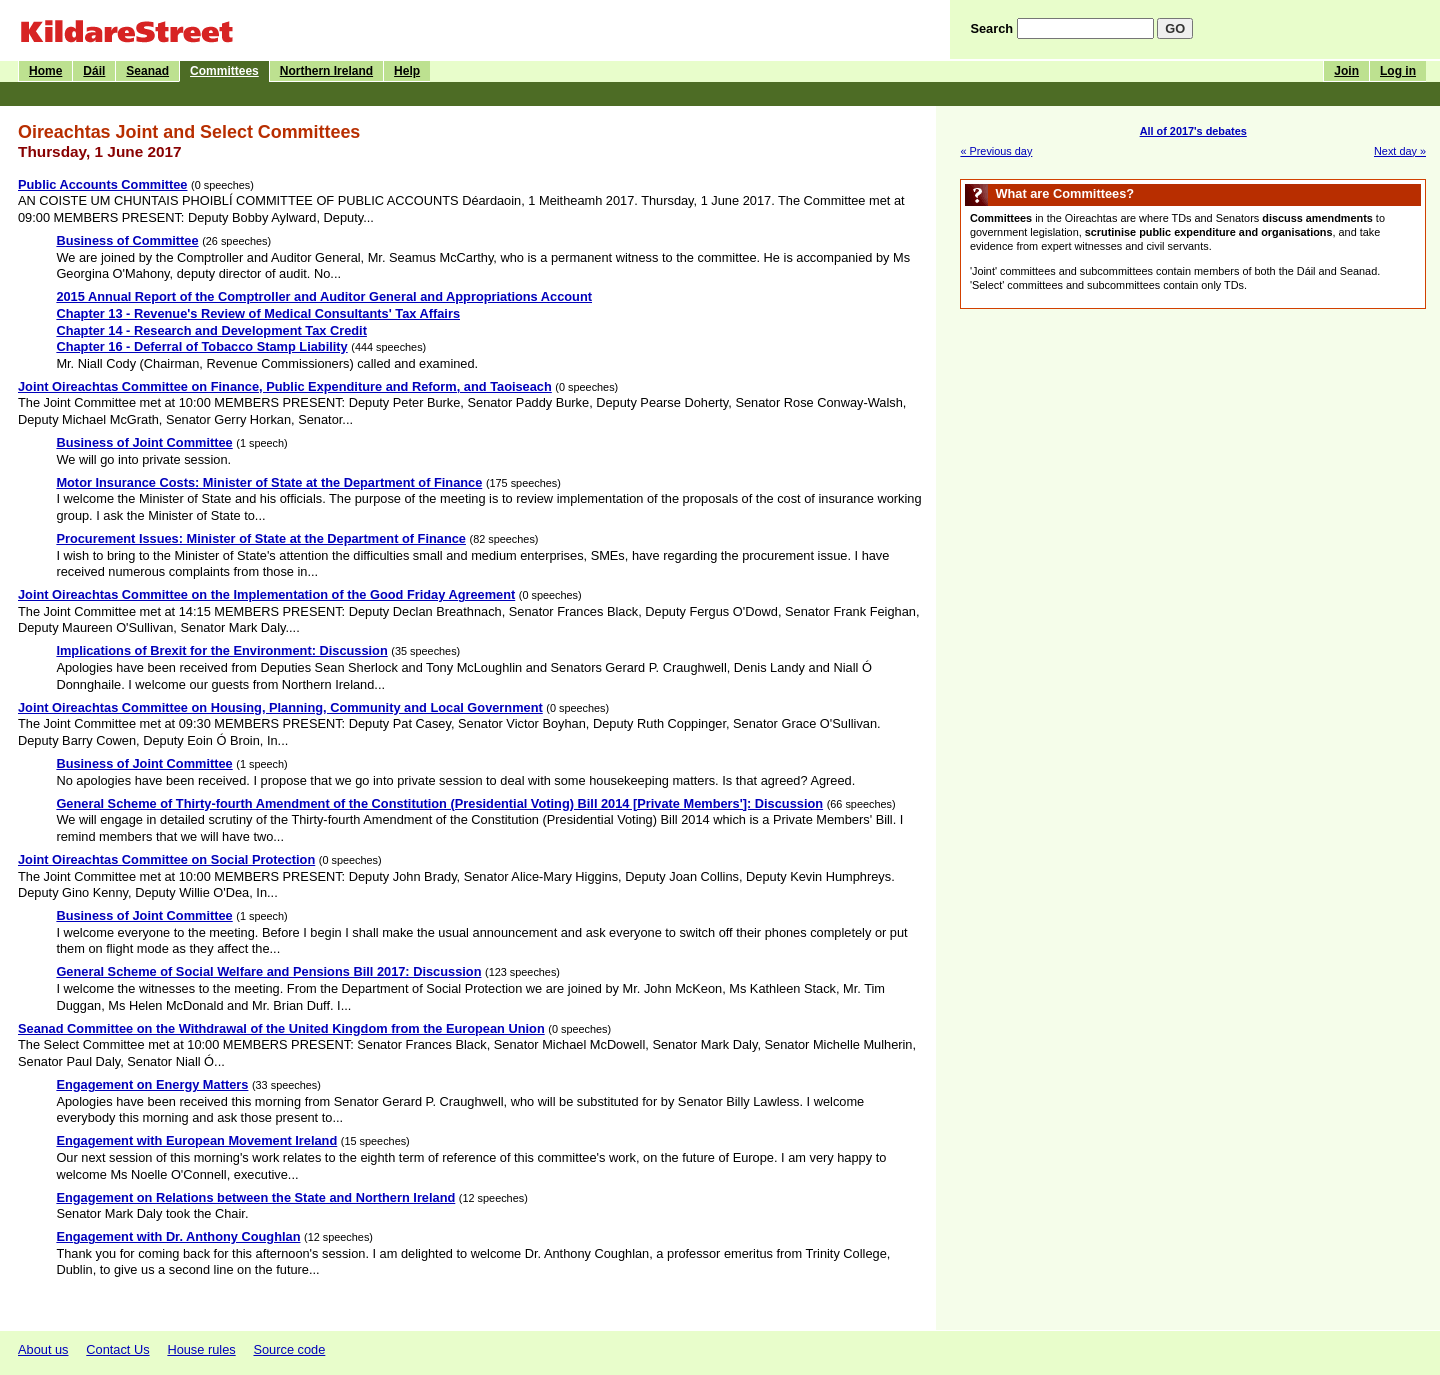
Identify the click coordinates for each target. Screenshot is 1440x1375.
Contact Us (117, 1349)
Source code (289, 1349)
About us (43, 1349)
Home (45, 71)
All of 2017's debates (1193, 131)
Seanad (147, 71)
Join (1346, 71)
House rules (201, 1349)
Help (407, 71)
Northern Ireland (326, 71)
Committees (224, 71)
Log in (1398, 71)
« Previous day (996, 151)
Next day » (1400, 151)
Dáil (94, 71)
